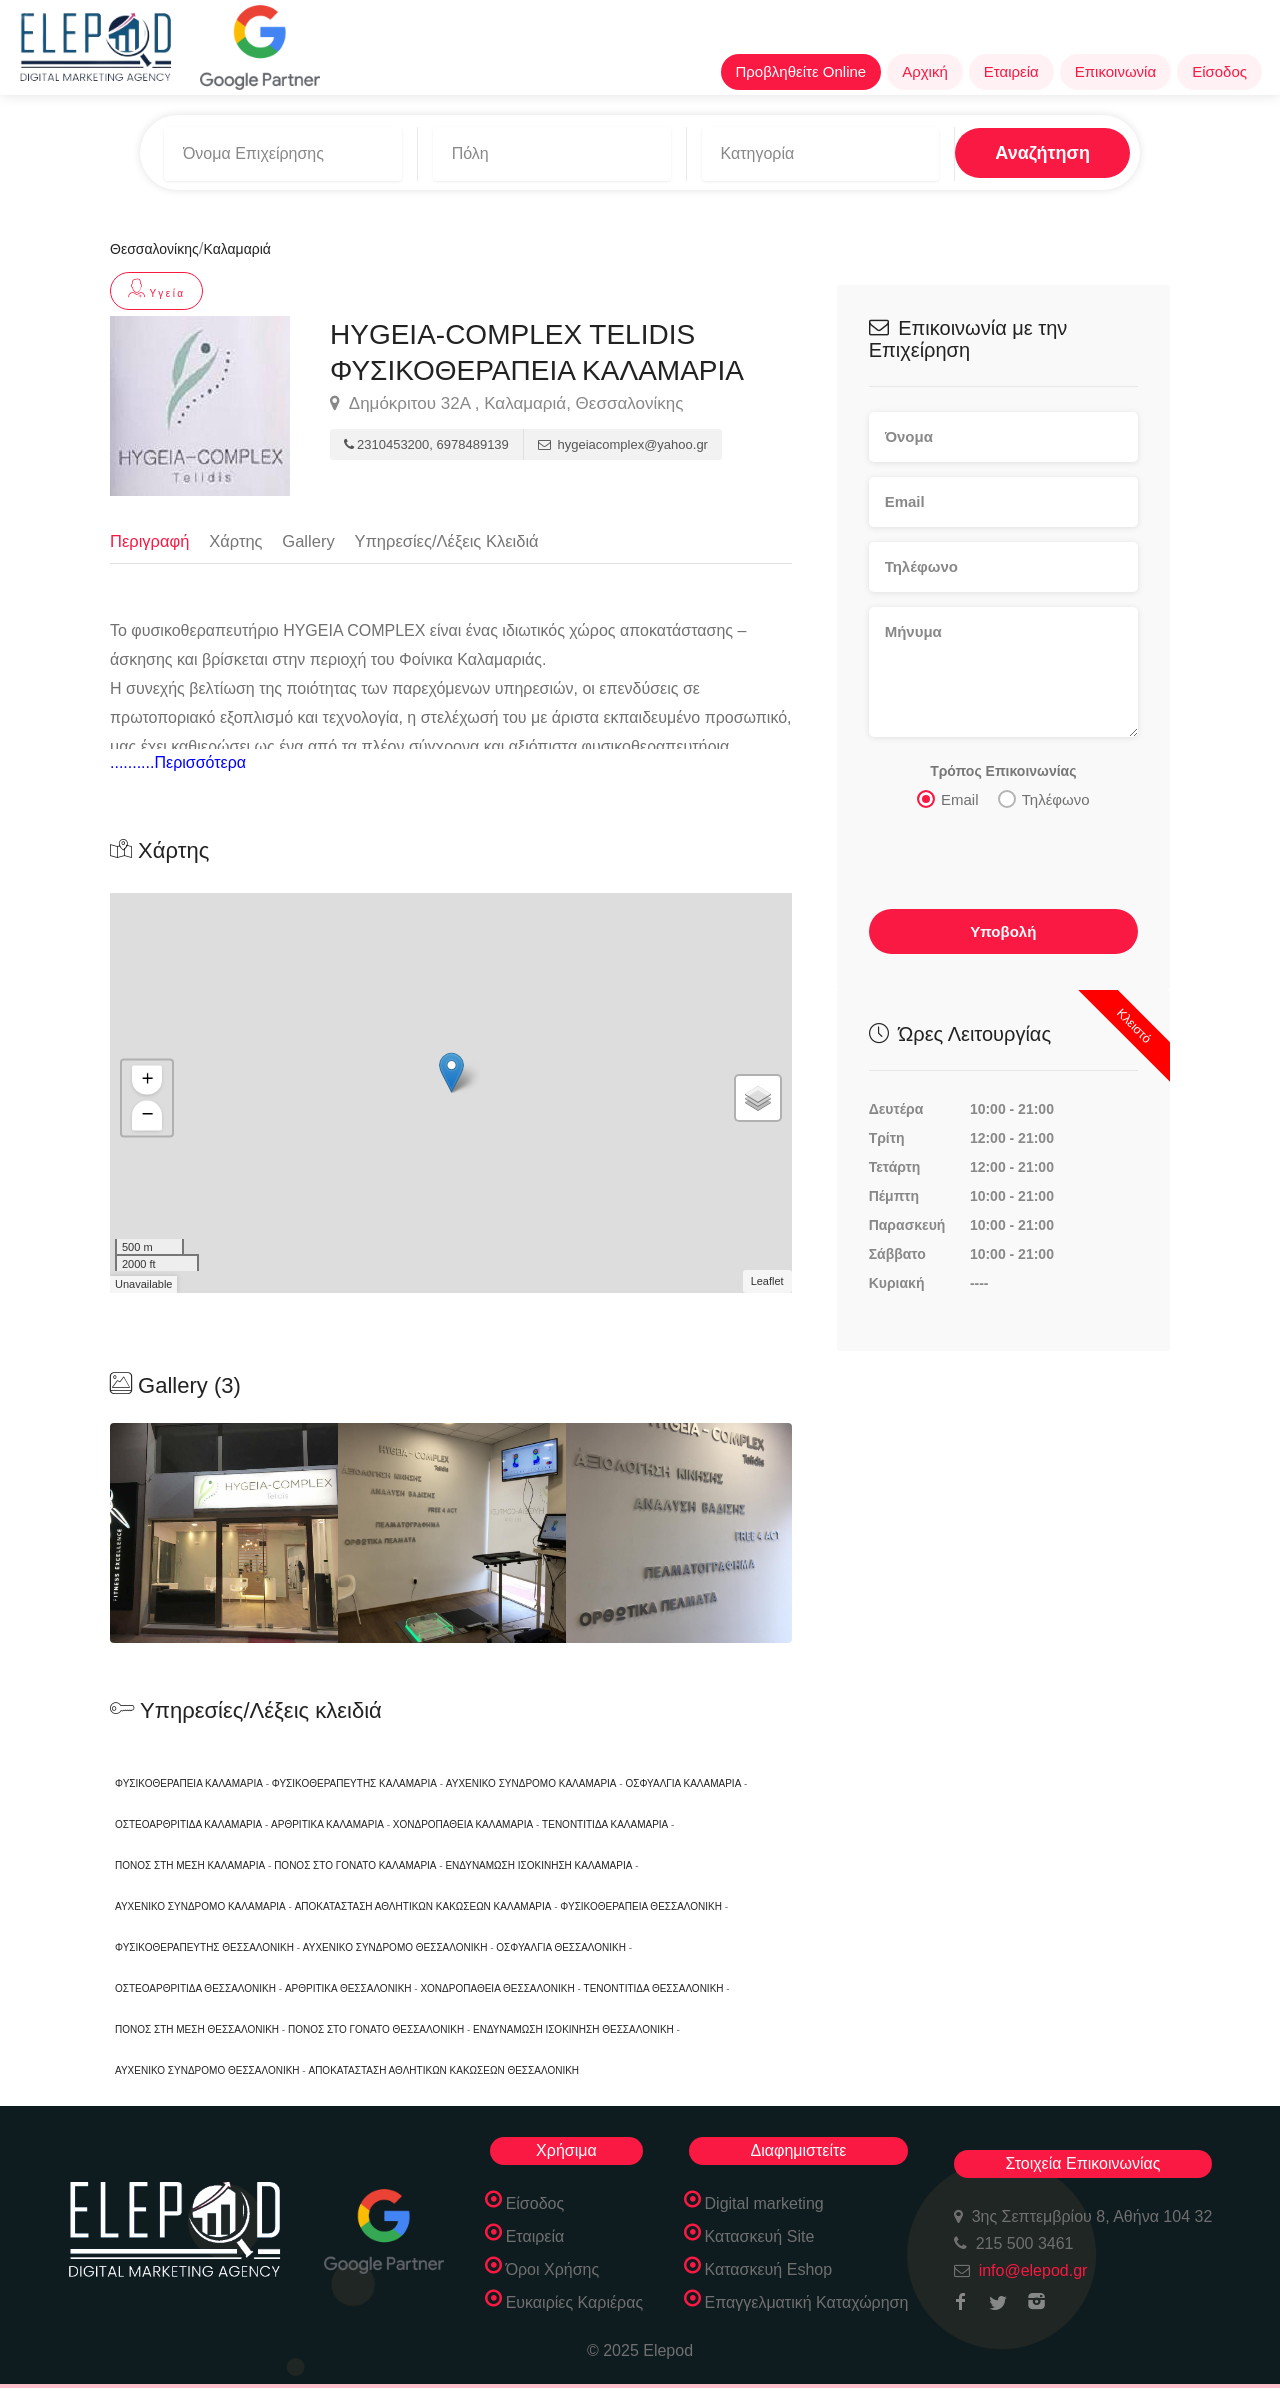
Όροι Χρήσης (553, 2268)
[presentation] (1004, 852)
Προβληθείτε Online (801, 71)
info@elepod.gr (1033, 2269)
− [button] (147, 1114)
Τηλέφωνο (1044, 791)
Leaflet (767, 1280)
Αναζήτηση (986, 149)
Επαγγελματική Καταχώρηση (807, 2301)
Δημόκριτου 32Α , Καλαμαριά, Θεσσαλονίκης (506, 396)
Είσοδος (1219, 71)
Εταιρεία (1011, 71)
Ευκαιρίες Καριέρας (575, 2301)
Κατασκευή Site (760, 2235)
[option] (224, 1532)
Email (948, 791)
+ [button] (147, 1079)
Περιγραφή (151, 532)
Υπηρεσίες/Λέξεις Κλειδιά (455, 532)
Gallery (313, 532)
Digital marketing (764, 2202)
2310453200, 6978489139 (426, 437)
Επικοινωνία (1115, 71)
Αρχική (925, 71)
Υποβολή (1003, 923)
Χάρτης (239, 532)
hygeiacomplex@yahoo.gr (623, 437)
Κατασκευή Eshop (769, 2268)
